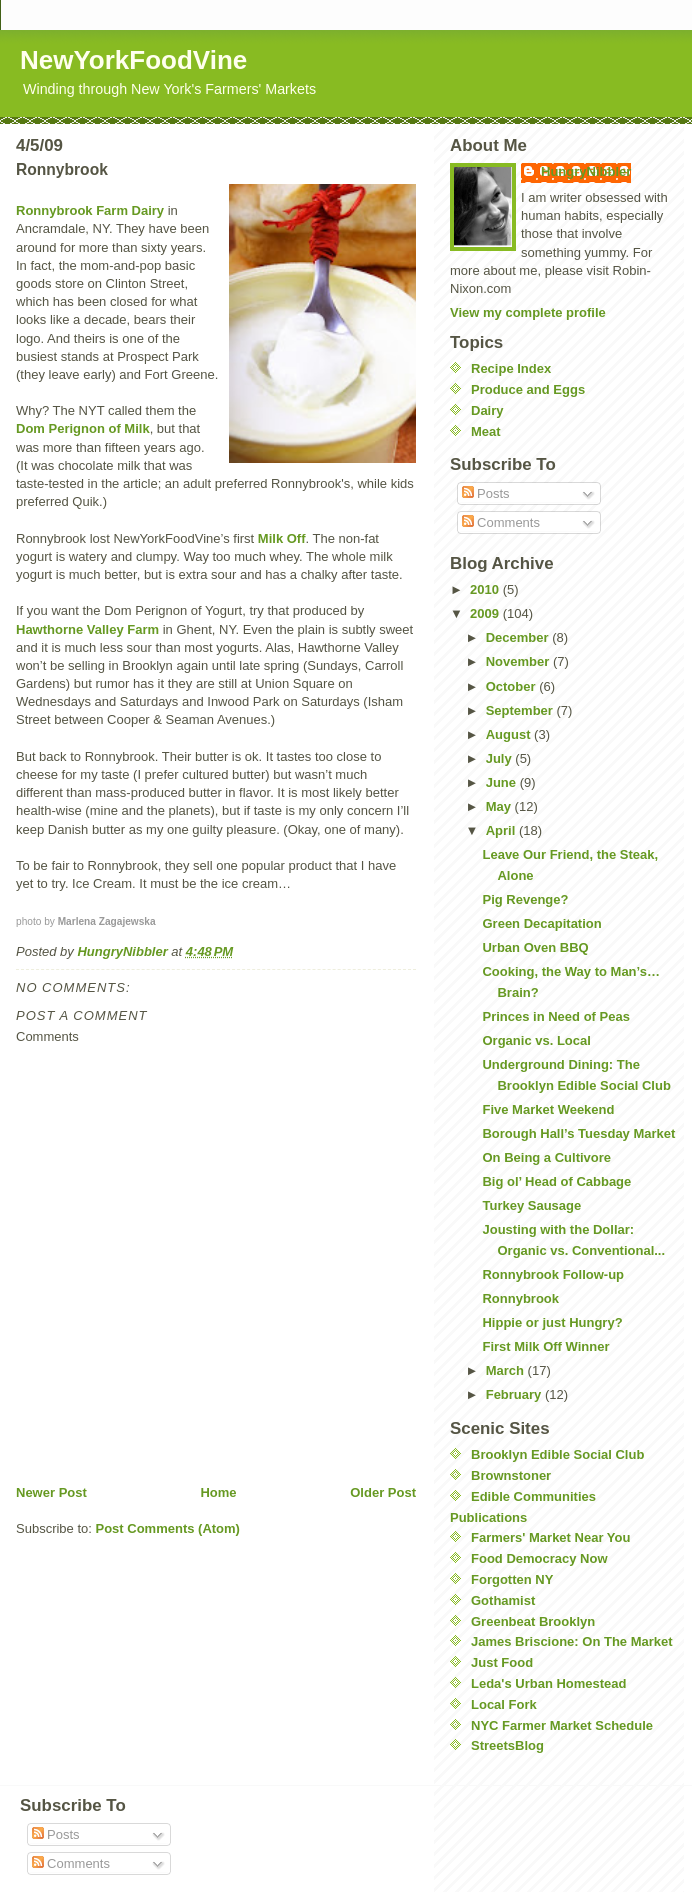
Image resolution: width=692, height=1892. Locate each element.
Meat (486, 431)
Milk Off (282, 538)
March (507, 1370)
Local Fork (504, 1704)
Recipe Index (511, 368)
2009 (486, 613)
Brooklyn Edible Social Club (557, 1454)
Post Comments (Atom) (168, 1528)
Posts (486, 493)
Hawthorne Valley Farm (87, 629)
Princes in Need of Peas (555, 1016)
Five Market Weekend (548, 1109)
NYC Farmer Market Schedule (562, 1725)
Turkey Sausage (531, 1205)
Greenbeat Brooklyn (533, 1621)
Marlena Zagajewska (107, 921)
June (503, 782)
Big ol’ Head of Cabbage (556, 1181)
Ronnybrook (520, 1298)
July (501, 758)
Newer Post (51, 1492)
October (512, 686)
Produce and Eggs (528, 389)
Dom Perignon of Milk (83, 428)
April (502, 830)
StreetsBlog (507, 1745)
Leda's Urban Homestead (549, 1683)
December (519, 637)
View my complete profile (528, 312)
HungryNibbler (586, 171)
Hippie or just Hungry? (552, 1322)
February (515, 1394)
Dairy (487, 410)
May (500, 806)
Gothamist (503, 1600)
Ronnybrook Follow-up (553, 1274)
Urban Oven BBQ (535, 947)
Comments (501, 522)
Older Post (383, 1492)
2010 (486, 589)
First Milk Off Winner (545, 1346)
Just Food (502, 1662)
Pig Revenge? (525, 899)
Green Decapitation (541, 923)
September (521, 710)
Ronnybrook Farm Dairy (90, 210)
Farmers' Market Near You (550, 1537)
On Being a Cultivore (546, 1157)
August (510, 734)
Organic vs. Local (536, 1040)
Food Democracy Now (539, 1558)
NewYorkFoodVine (133, 60)
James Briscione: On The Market (572, 1641)
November (519, 661)
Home (218, 1492)
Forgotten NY (512, 1579)
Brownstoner (511, 1475)
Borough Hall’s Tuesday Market (578, 1133)
